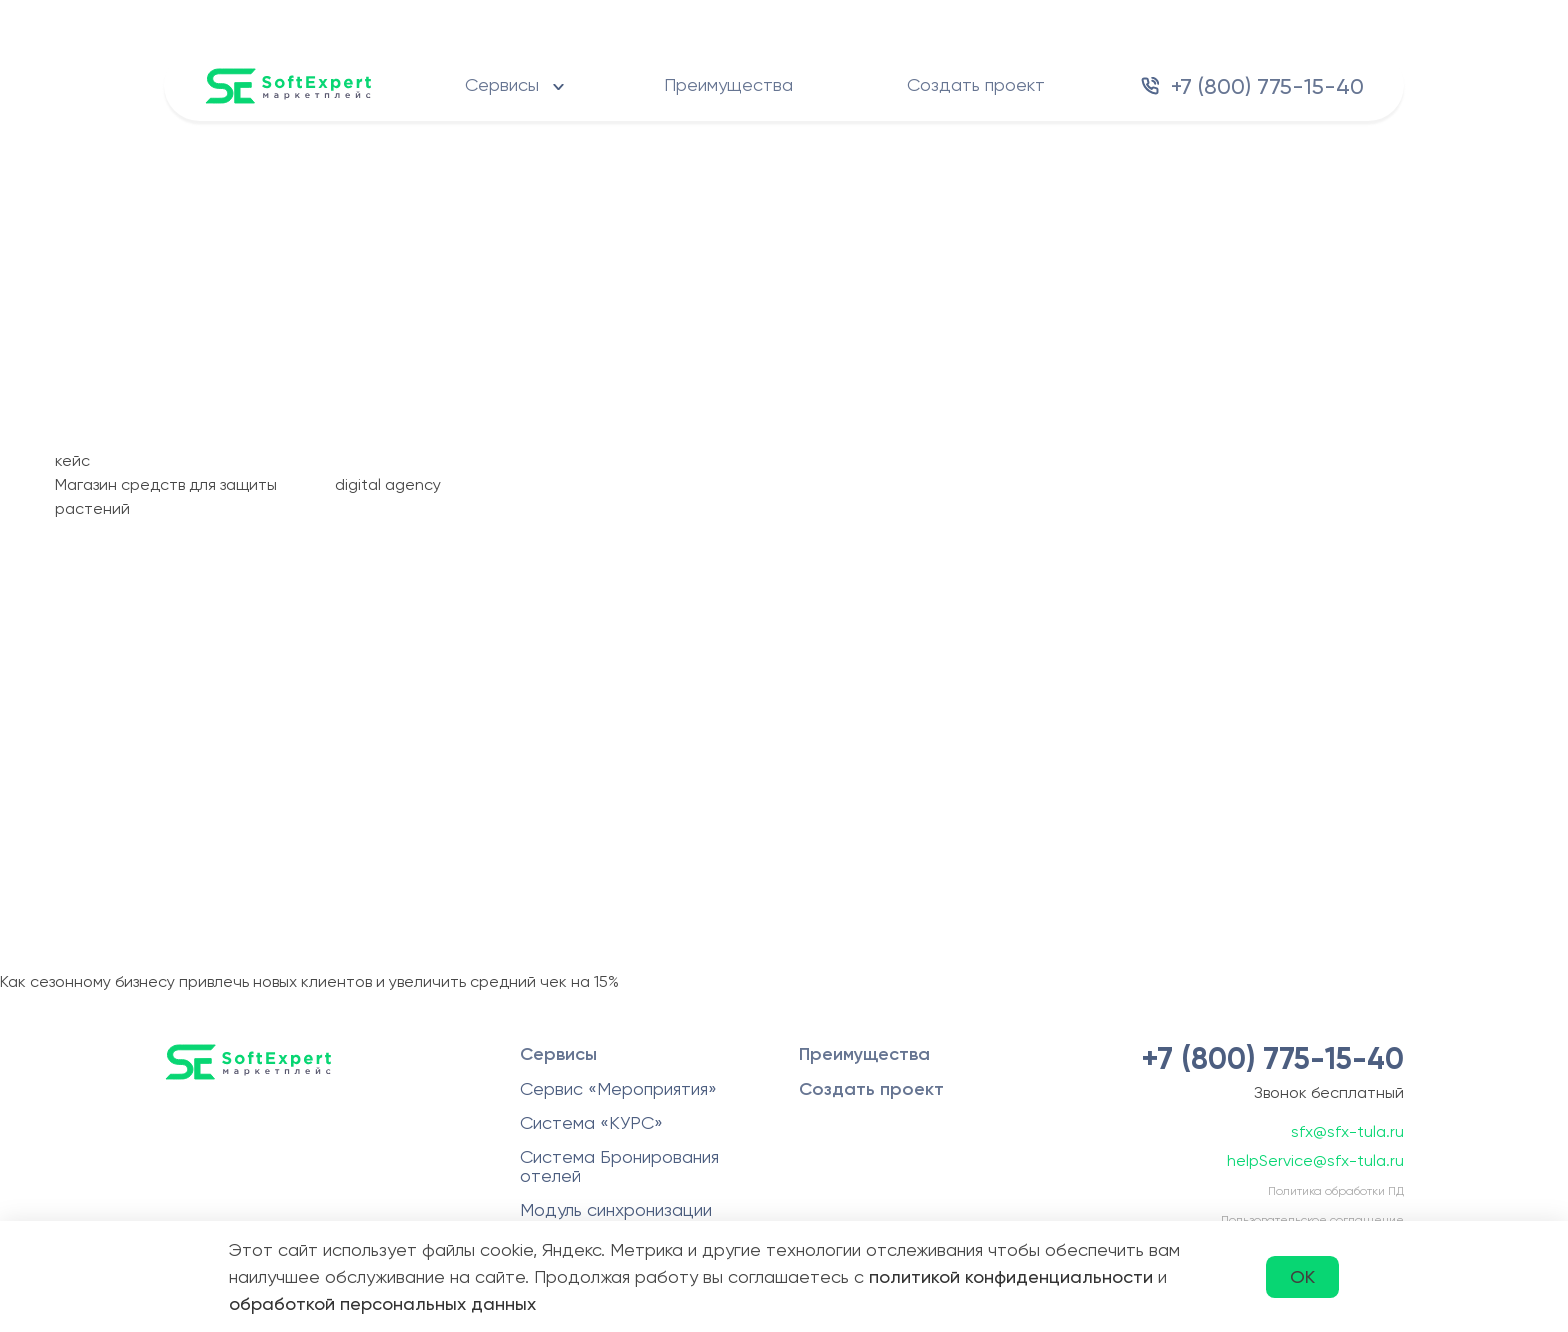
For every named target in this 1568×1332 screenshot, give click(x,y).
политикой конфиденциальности (1011, 1276)
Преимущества (728, 84)
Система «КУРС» (591, 1122)
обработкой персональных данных (382, 1303)
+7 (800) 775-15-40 (1267, 86)
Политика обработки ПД (1336, 1191)
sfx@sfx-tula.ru (1347, 1131)
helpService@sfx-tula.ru (1315, 1160)
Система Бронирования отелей (619, 1166)
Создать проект (976, 84)
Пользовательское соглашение (1312, 1220)
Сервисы (502, 84)
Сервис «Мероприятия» (618, 1088)
